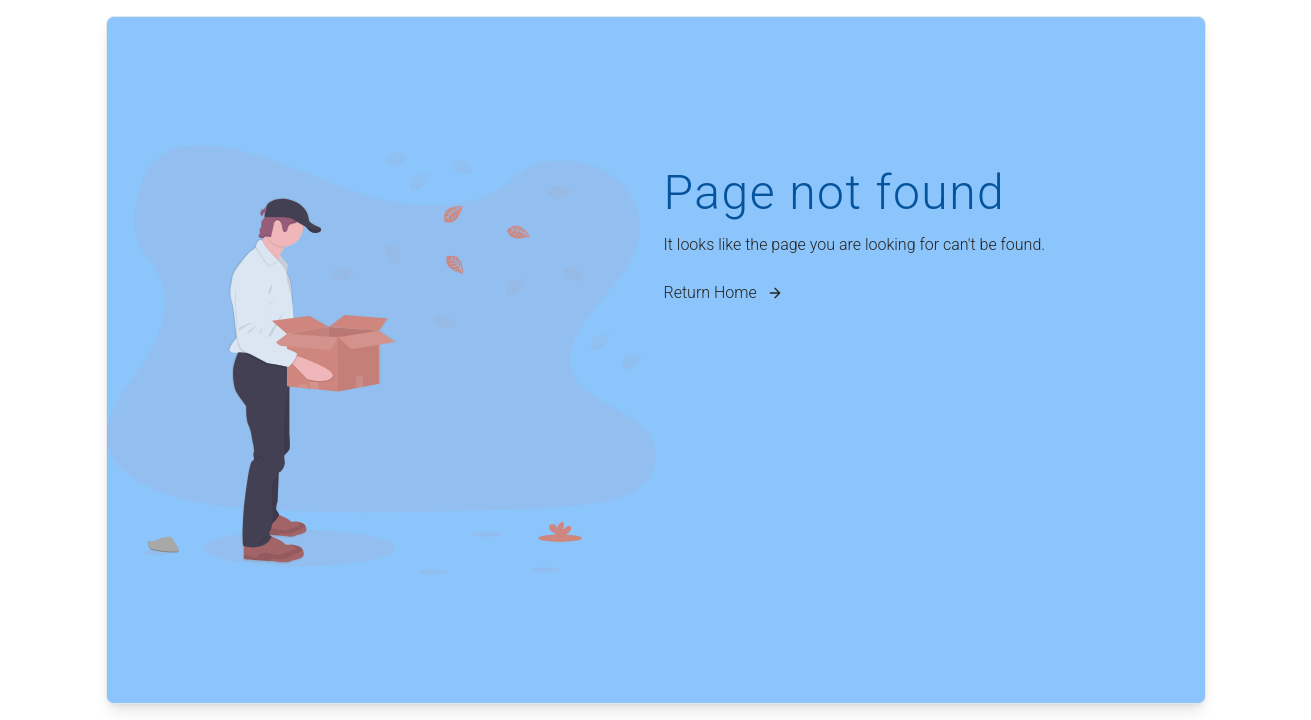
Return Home (724, 292)
